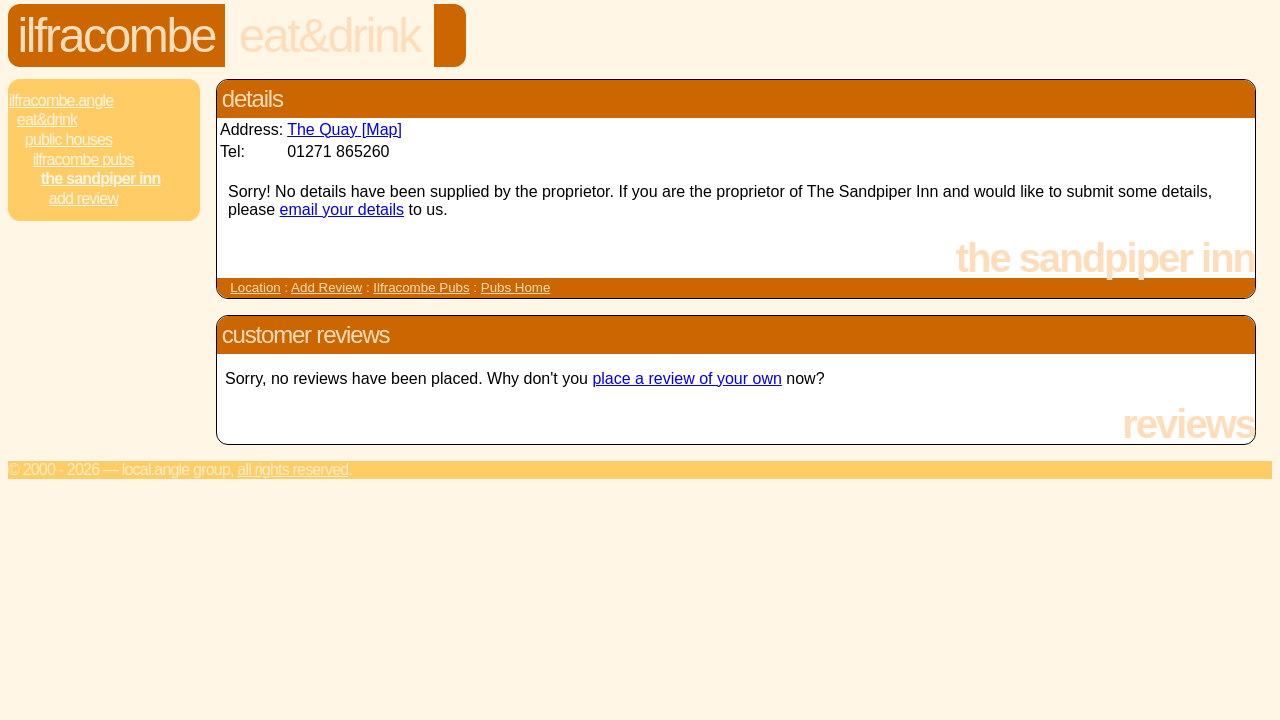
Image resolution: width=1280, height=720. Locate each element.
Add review (83, 198)
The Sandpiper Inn (101, 178)
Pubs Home (516, 287)
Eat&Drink (329, 35)
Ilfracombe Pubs (83, 159)
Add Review (326, 287)
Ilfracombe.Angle (61, 100)
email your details (342, 209)
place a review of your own (686, 378)
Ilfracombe (116, 35)
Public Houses (68, 139)
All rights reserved (292, 469)
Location (255, 287)
